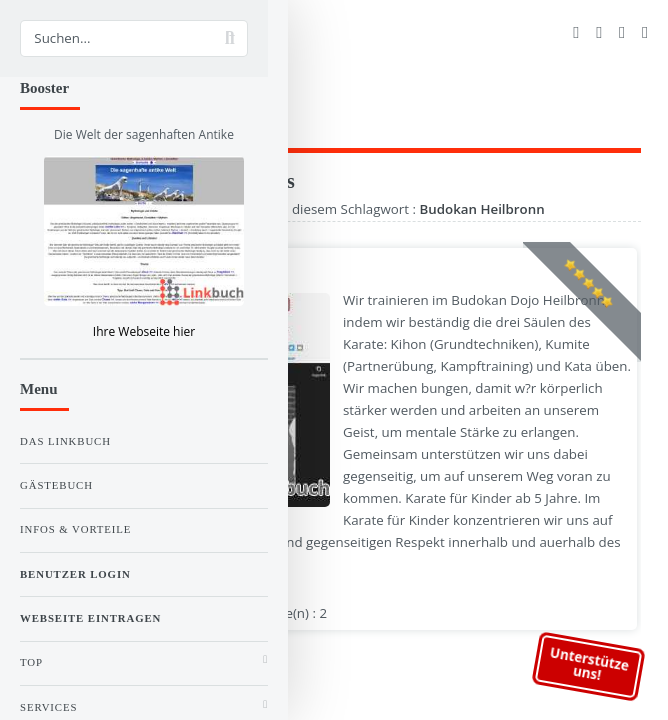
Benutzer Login (75, 574)
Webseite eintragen (90, 618)
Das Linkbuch (65, 441)
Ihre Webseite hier (144, 331)
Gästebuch (56, 485)
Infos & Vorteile (75, 529)
